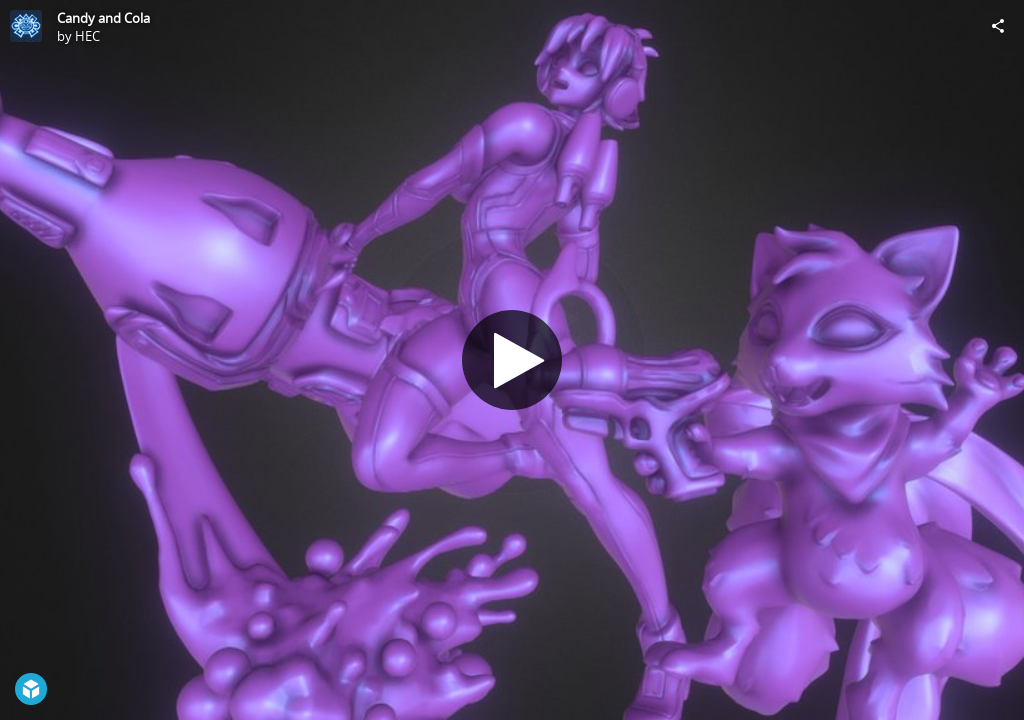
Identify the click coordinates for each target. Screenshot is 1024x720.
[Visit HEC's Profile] (26, 26)
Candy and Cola (103, 18)
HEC (87, 36)
